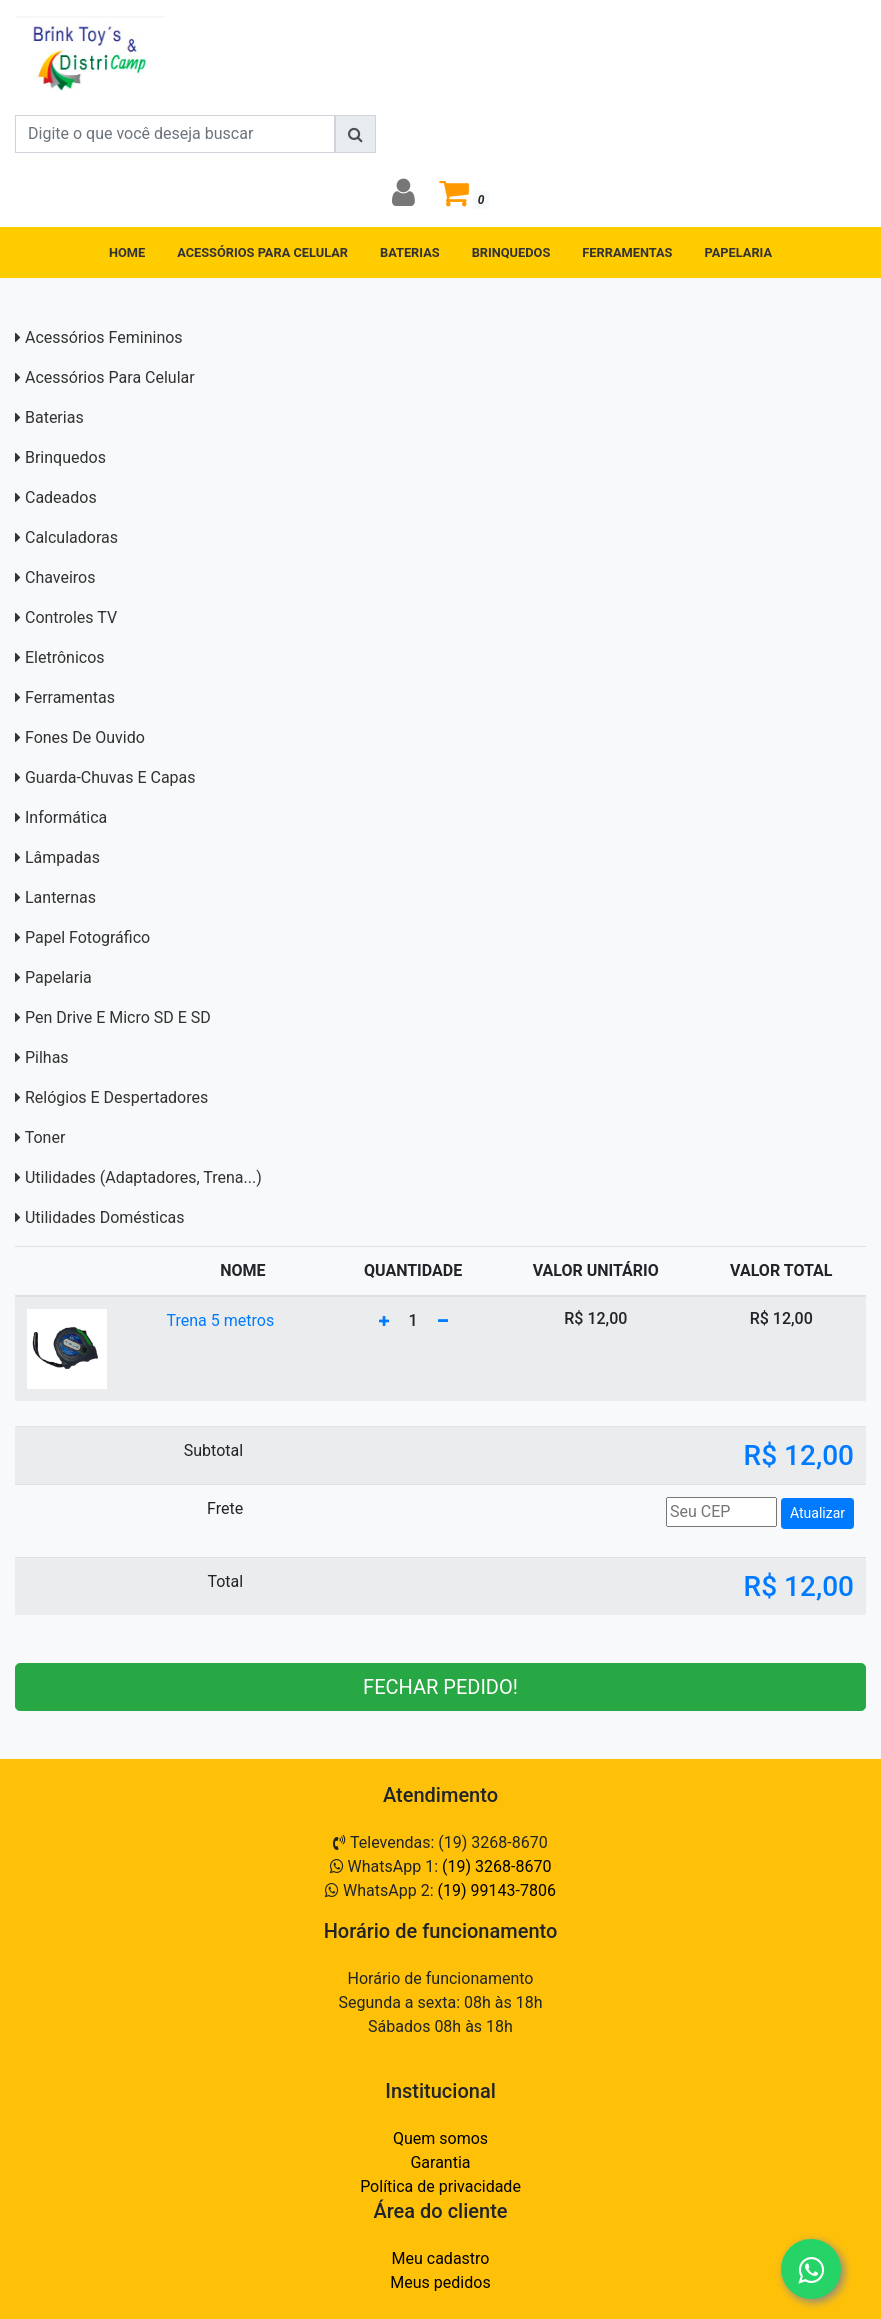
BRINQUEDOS (511, 252)
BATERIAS (410, 252)
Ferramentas (70, 697)
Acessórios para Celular (110, 377)
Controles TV (71, 617)
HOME (127, 252)
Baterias (54, 417)
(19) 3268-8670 (496, 1866)
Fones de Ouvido (85, 737)
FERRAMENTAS (627, 252)
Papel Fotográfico (87, 937)
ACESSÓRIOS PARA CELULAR (262, 252)
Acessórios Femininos (104, 337)
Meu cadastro (441, 2258)
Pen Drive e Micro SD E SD (118, 1017)
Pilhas (47, 1057)
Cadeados (61, 497)
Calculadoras (71, 537)
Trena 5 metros (221, 1320)
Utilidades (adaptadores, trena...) (143, 1177)
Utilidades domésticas (105, 1217)
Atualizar (817, 1513)
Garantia (440, 2162)
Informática (66, 817)
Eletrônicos (65, 657)
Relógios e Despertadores (116, 1097)
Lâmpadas (62, 857)
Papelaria (58, 977)
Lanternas (60, 897)
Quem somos (440, 2138)
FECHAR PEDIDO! (440, 1687)
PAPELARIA (739, 252)
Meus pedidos (440, 2282)
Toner (45, 1137)
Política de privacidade (440, 2186)
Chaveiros (60, 577)
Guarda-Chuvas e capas (110, 777)
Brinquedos (65, 457)
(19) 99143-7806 (497, 1890)
